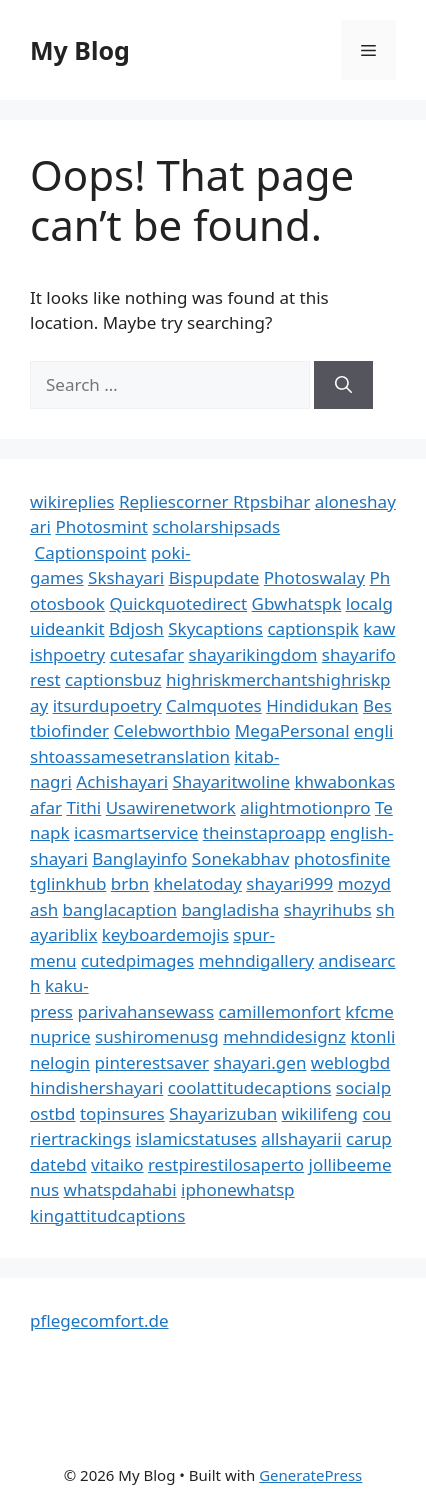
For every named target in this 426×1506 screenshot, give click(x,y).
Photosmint (101, 526)
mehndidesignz (284, 1036)
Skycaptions (215, 628)
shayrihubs (328, 909)
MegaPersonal (292, 730)
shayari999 (289, 883)
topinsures (122, 1113)
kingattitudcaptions (107, 1215)
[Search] (343, 385)
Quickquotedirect (178, 603)
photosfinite (342, 858)
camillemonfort (280, 1011)
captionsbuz (113, 679)
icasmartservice (136, 832)
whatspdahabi (120, 1189)
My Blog (80, 50)
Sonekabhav (240, 858)
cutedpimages (137, 960)
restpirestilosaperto (226, 1164)
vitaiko (117, 1164)
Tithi (83, 807)
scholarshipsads (216, 526)
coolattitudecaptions (250, 1087)
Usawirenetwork (171, 807)
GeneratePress (310, 1475)
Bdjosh (136, 628)
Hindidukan (312, 705)
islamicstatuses (196, 1138)
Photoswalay (314, 577)
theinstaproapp (264, 832)
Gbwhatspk (297, 603)
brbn (130, 883)
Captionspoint (90, 552)
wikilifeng (320, 1113)
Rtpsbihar (271, 501)
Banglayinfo (139, 858)
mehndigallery (256, 960)
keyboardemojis (165, 934)
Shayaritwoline (231, 781)
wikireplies (72, 501)
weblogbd (350, 1062)
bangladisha (230, 909)
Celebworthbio (172, 730)
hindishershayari (96, 1087)
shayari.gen (260, 1062)
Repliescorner (176, 501)
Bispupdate (214, 577)
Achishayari (122, 781)
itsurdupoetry (107, 705)
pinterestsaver (152, 1062)
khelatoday (198, 883)
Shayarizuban (223, 1113)
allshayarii (301, 1138)
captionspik (313, 628)
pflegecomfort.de (99, 1320)
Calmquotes (214, 705)
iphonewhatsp (238, 1189)
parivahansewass (145, 1011)
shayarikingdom (253, 654)
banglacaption (120, 909)
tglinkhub (68, 883)
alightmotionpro (305, 807)
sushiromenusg (157, 1036)
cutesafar (147, 654)
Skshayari (126, 577)
